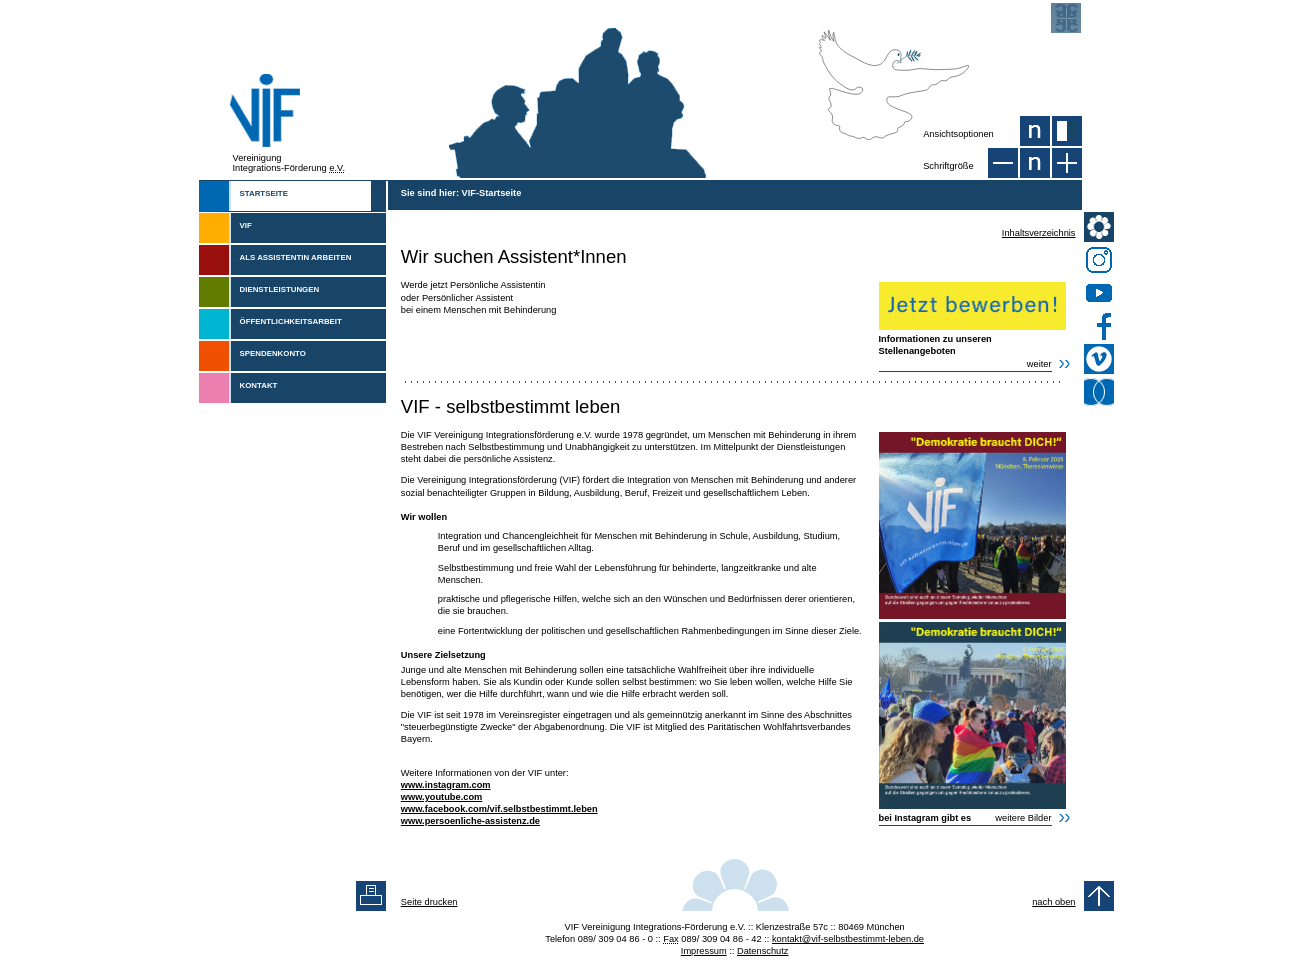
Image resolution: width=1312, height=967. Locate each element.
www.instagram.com (446, 785)
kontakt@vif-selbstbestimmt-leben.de (848, 939)
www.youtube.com (442, 797)
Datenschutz (763, 951)
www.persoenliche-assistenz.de (470, 821)
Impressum (704, 951)
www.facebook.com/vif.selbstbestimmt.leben (499, 809)
